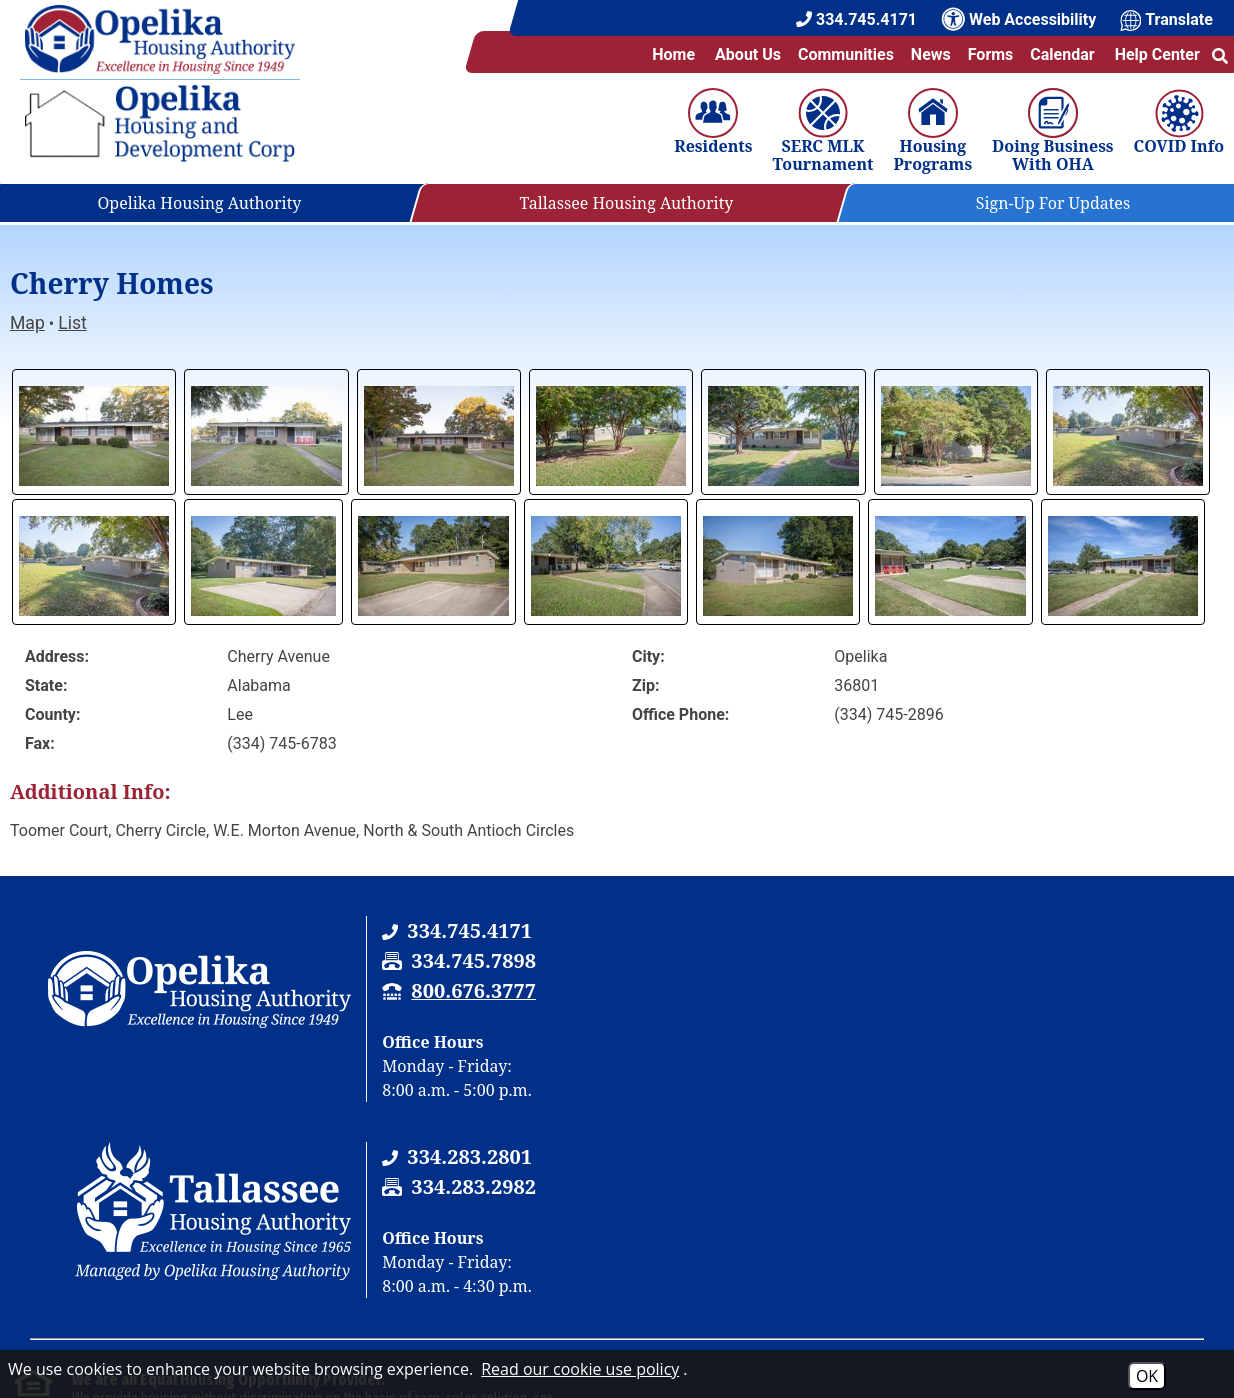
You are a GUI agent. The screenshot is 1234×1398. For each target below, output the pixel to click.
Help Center (1156, 54)
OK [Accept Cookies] (1147, 1376)
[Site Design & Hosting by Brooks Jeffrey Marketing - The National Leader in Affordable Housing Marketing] (1104, 1349)
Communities (846, 54)
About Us (748, 54)
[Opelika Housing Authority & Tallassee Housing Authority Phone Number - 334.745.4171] (467, 930)
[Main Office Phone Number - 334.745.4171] (856, 19)
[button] (1220, 54)
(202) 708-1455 (677, 1259)
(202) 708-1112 (448, 1259)
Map (27, 323)
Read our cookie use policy (580, 1369)
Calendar (1062, 54)
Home (673, 54)
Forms (991, 54)
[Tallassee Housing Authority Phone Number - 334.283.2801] (1074, 930)
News (931, 54)
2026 (46, 1345)
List (72, 323)
